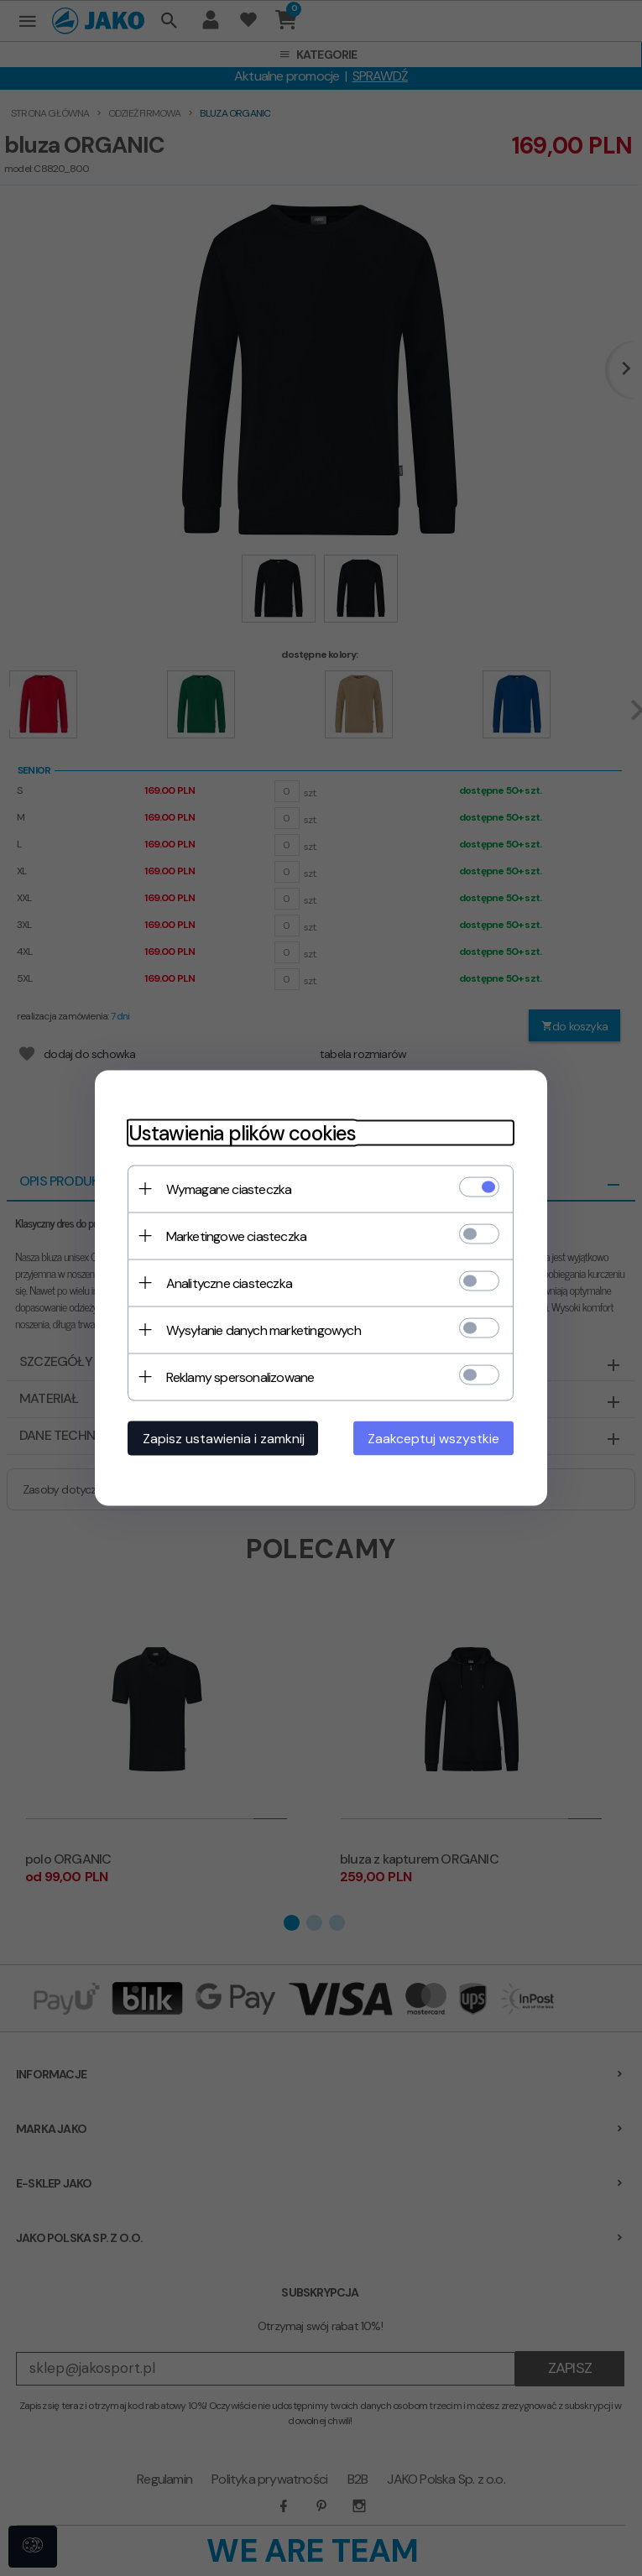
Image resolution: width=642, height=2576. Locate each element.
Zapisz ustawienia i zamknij (224, 1438)
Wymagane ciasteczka (229, 1189)
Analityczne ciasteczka (229, 1283)
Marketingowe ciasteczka (236, 1236)
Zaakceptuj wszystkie (434, 1438)
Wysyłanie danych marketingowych (263, 1330)
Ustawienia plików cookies (242, 1133)
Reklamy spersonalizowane (240, 1377)
